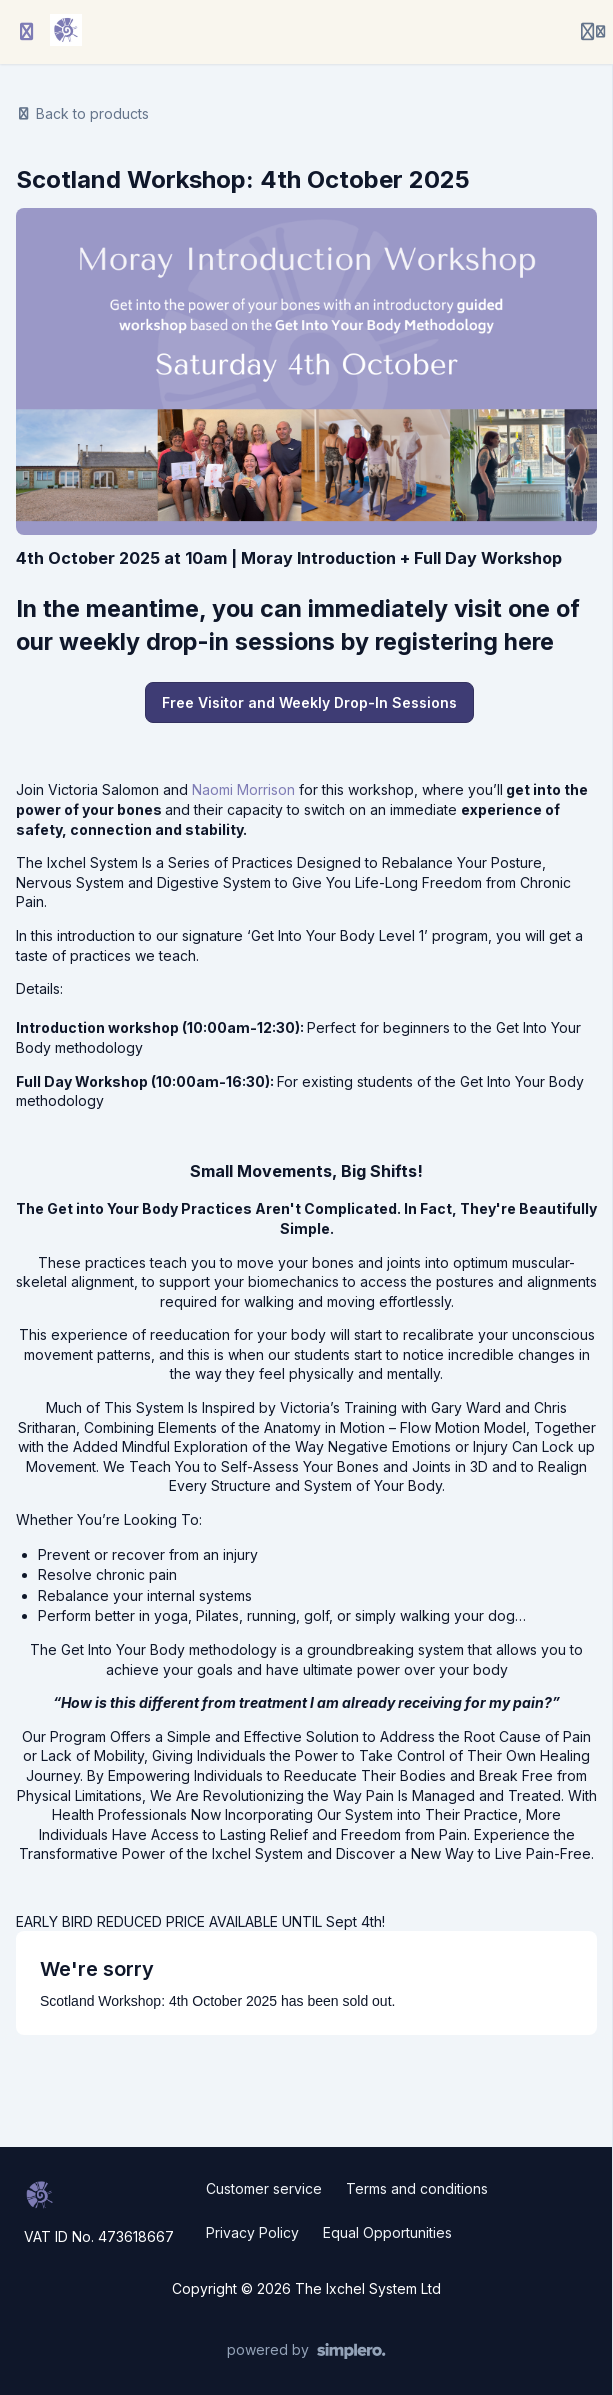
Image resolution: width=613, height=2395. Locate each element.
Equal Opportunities (387, 2232)
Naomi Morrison (243, 789)
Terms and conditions (417, 2188)
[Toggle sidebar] (27, 32)
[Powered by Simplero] (306, 2351)
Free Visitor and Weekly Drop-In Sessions (309, 702)
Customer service (264, 2188)
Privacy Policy (252, 2232)
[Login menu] (593, 32)
